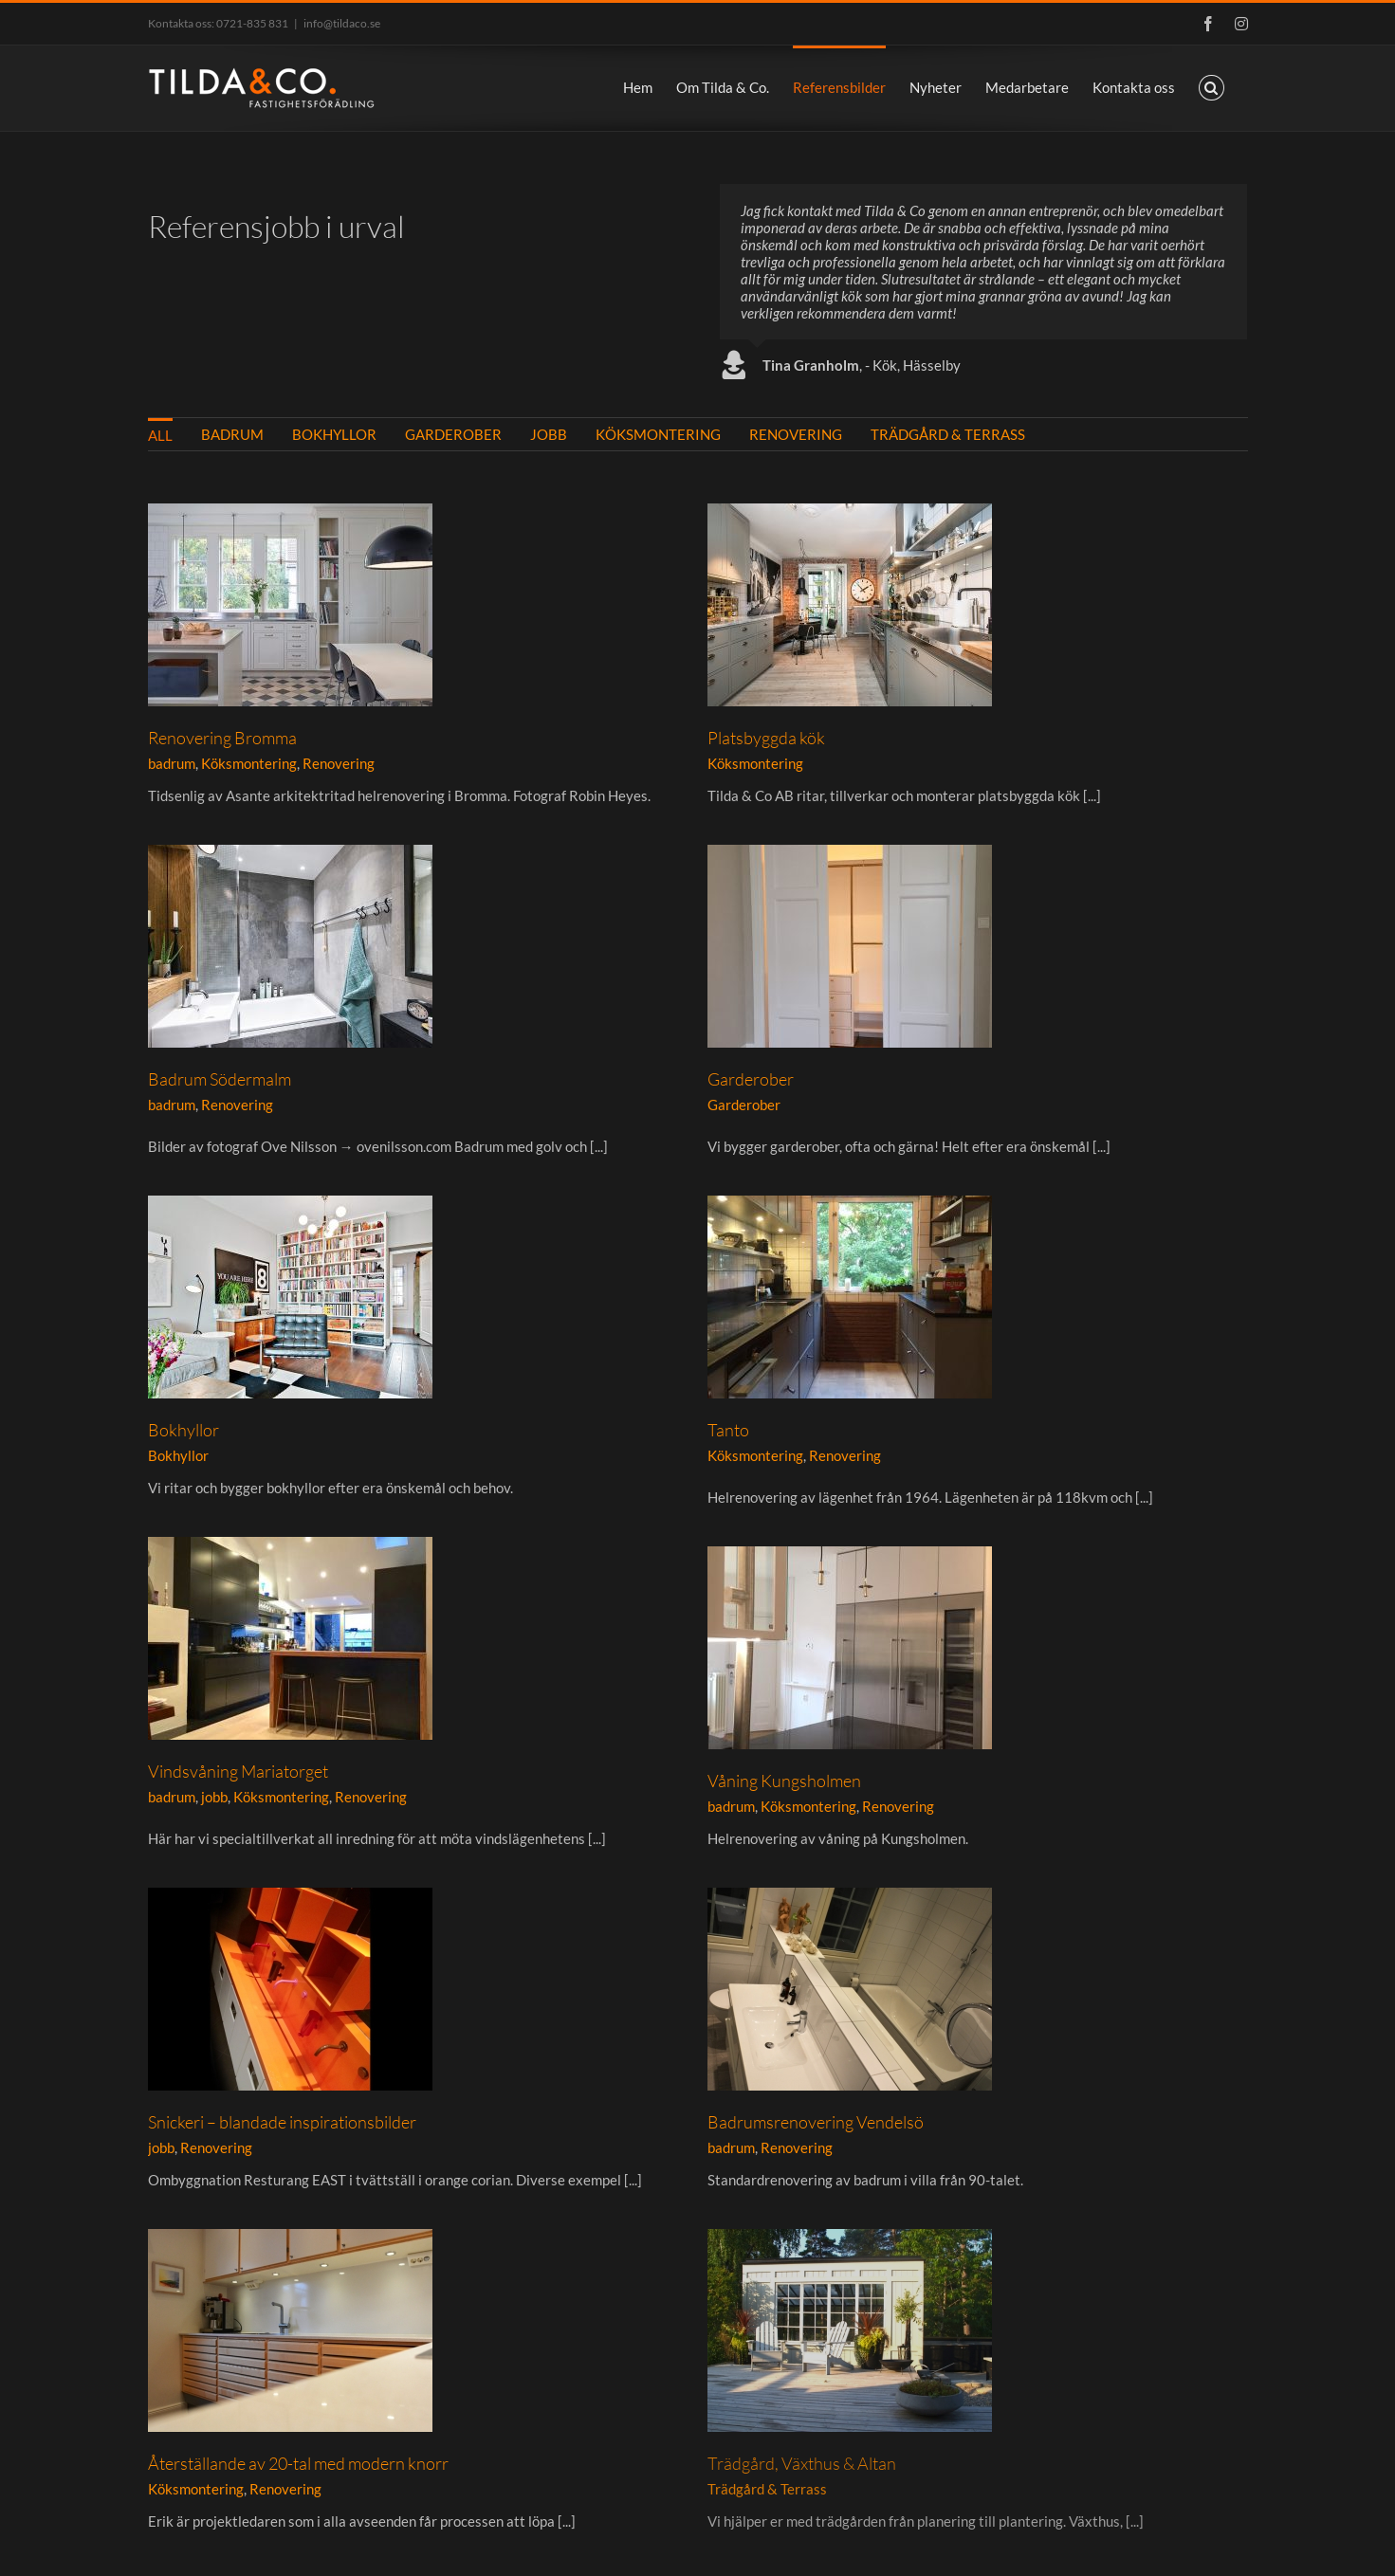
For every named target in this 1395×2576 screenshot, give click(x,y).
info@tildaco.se (341, 23)
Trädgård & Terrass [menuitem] (948, 434)
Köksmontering (249, 763)
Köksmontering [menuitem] (658, 434)
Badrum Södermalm (770, 813)
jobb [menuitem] (548, 434)
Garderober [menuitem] (453, 434)
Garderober (314, 1097)
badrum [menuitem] (232, 434)
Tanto (843, 1181)
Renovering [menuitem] (795, 434)
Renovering (339, 763)
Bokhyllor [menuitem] (334, 434)
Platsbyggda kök (605, 737)
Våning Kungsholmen (348, 1542)
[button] (1211, 86)
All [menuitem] (160, 435)
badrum (171, 763)
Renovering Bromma (222, 737)
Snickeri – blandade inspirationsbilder (833, 1626)
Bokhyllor (458, 1173)
